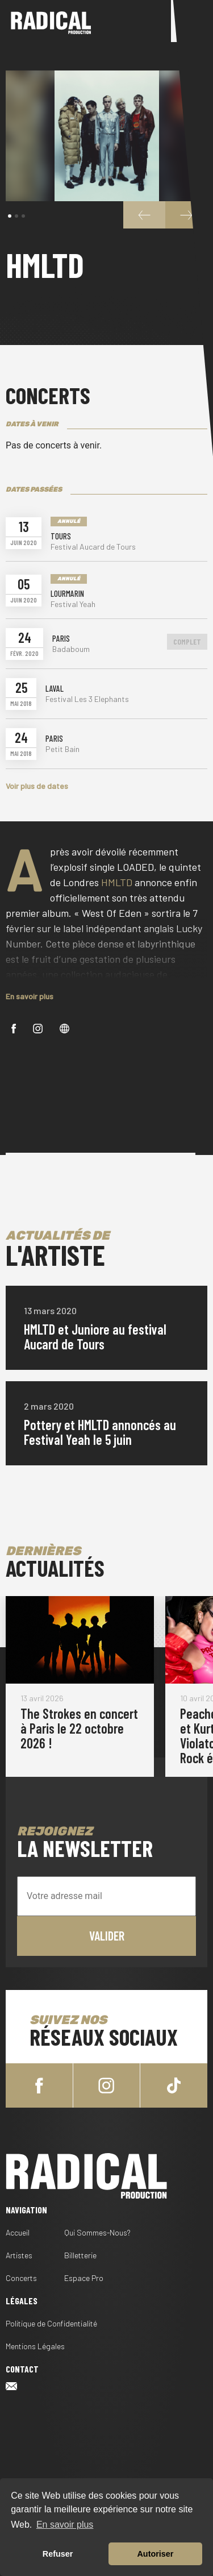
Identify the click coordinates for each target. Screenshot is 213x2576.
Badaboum (71, 649)
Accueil (18, 2232)
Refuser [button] (58, 2553)
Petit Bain (62, 749)
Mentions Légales (35, 2346)
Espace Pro (83, 2278)
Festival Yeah (73, 604)
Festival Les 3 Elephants (87, 699)
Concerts (21, 2278)
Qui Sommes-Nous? (97, 2232)
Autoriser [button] (155, 2553)
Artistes (19, 2255)
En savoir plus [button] (65, 2524)
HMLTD (116, 882)
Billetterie (80, 2255)
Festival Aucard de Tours (93, 546)
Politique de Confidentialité (51, 2323)
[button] (9, 216)
